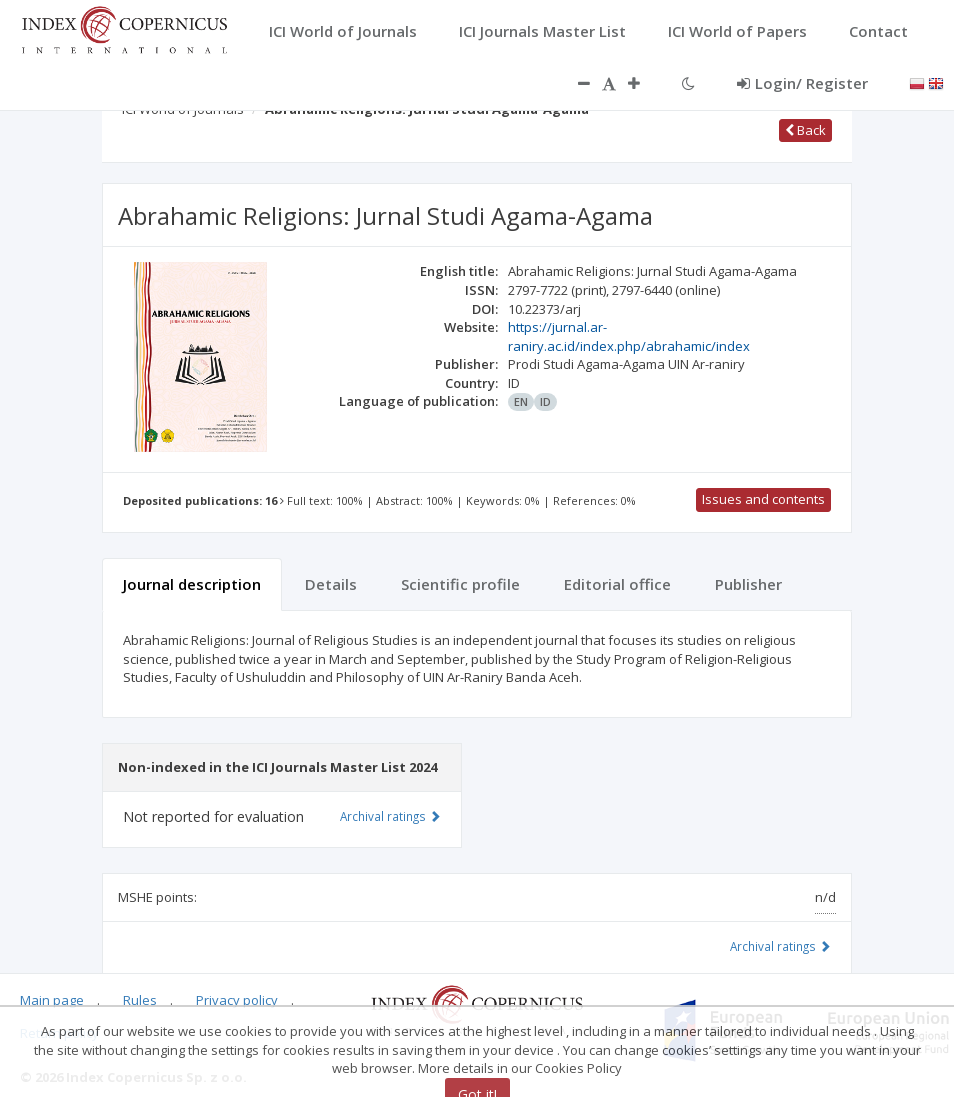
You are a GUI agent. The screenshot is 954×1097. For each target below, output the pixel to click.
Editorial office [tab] (617, 584)
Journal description (192, 584)
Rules (140, 1000)
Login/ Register (802, 83)
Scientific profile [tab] (460, 584)
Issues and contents (763, 499)
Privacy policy (237, 1000)
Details (331, 584)
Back (805, 130)
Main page (52, 1000)
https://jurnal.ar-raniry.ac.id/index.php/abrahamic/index (629, 336)
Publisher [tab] (748, 584)
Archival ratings (780, 946)
